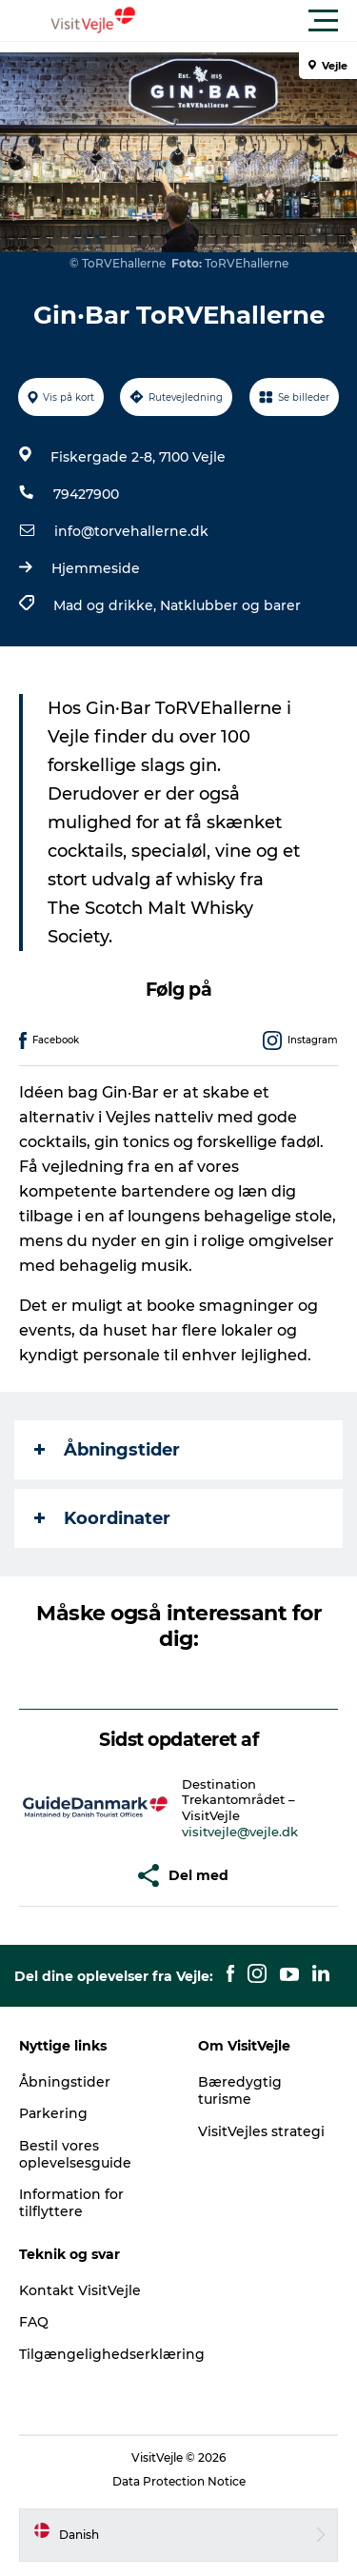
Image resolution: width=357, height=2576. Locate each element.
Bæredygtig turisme (240, 2090)
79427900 (86, 494)
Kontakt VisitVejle (80, 2290)
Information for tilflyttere (71, 2203)
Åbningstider (107, 1449)
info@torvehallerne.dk (131, 531)
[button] (264, 21)
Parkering (53, 2113)
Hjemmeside (95, 568)
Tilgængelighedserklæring (112, 2354)
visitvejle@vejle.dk (240, 1831)
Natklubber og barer (230, 605)
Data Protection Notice (179, 2481)
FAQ (34, 2321)
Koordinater (102, 1518)
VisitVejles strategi (261, 2131)
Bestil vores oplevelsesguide (75, 2154)
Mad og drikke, (106, 605)
